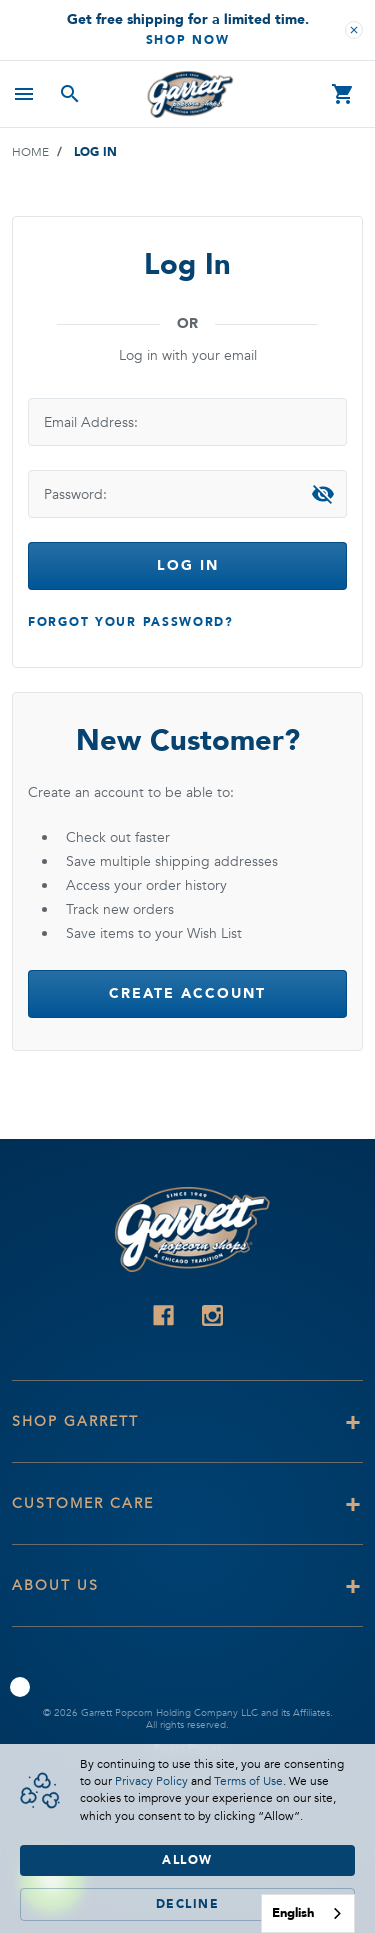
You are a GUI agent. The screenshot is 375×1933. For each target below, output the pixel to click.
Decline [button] (188, 1904)
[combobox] (308, 1913)
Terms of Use (248, 1781)
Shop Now (188, 40)
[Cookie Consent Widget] (187, 1838)
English (293, 1913)
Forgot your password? (131, 622)
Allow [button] (187, 1860)
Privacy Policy (151, 1781)
